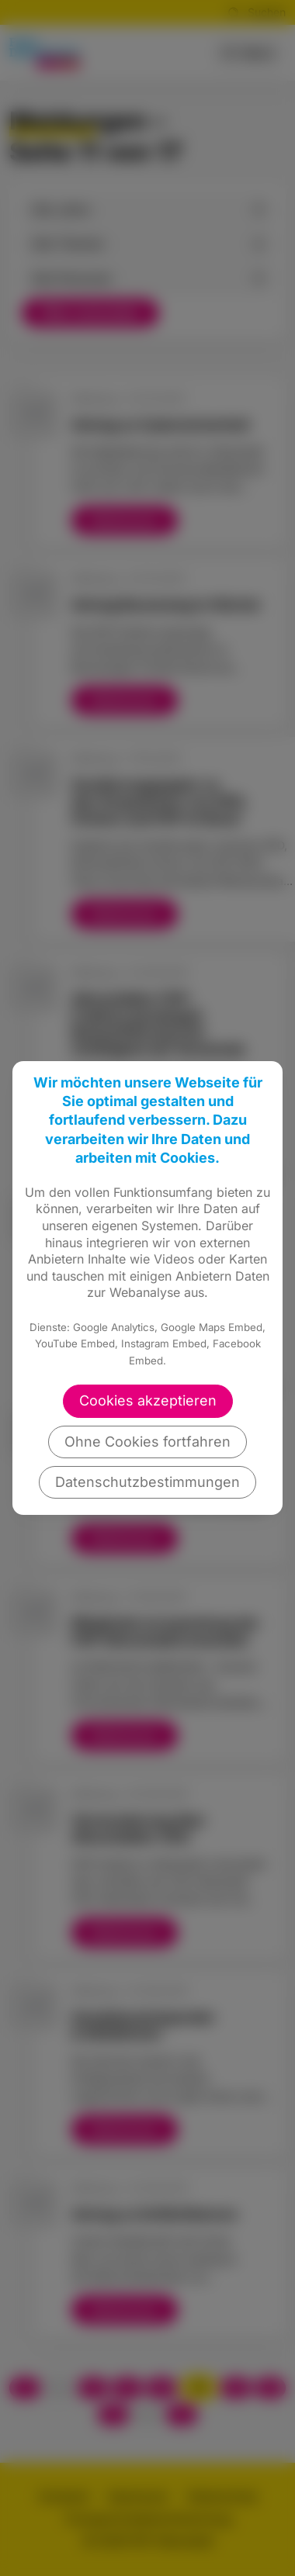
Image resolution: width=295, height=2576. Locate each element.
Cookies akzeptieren (148, 1400)
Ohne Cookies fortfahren (147, 1441)
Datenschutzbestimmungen (147, 1482)
